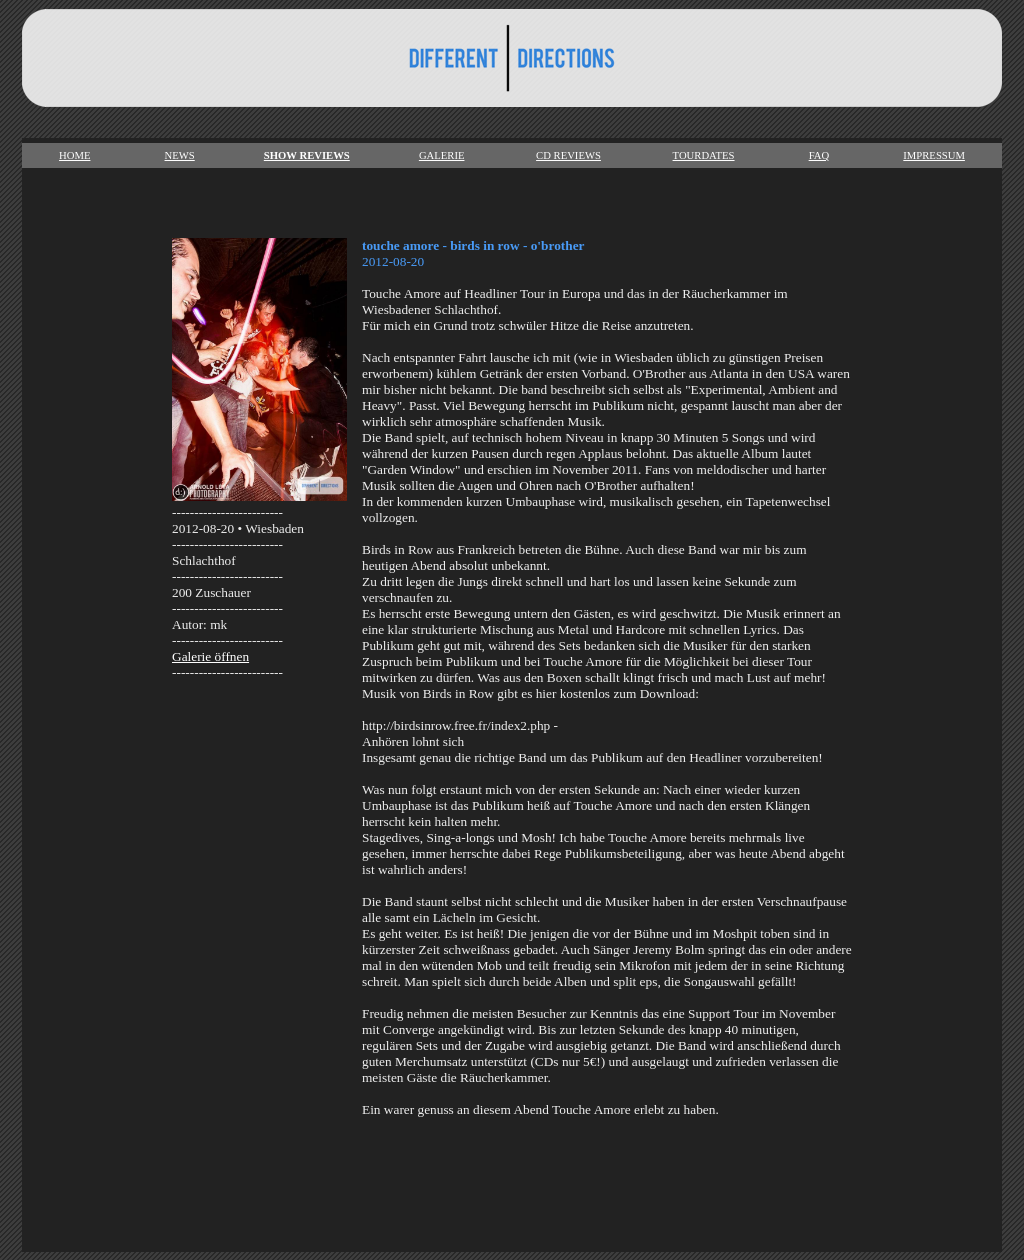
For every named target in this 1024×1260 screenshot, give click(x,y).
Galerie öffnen (210, 656)
